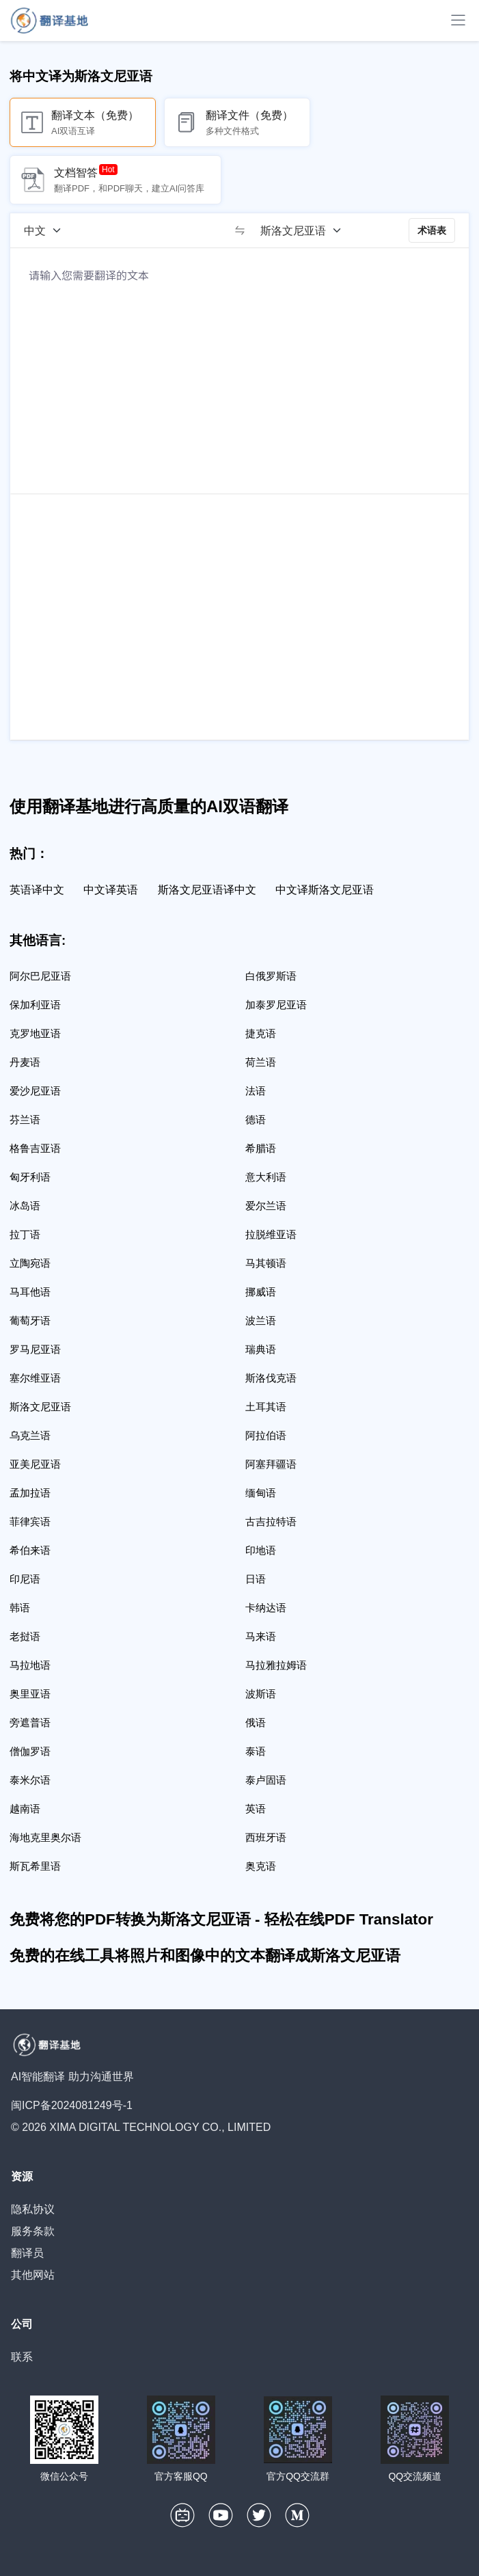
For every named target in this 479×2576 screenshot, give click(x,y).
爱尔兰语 (265, 1205)
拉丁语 (25, 1234)
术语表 (432, 230)
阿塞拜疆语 (271, 1464)
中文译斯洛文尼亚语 (324, 890)
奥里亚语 (30, 1694)
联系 (22, 2357)
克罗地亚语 (35, 1033)
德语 (255, 1119)
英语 (255, 1808)
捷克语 (260, 1033)
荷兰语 (260, 1062)
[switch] (240, 230)
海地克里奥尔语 (45, 1837)
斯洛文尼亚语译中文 (207, 890)
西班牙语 (265, 1837)
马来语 (260, 1636)
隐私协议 (33, 2209)
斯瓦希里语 (35, 1866)
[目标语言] (305, 230)
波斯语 (260, 1694)
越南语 (25, 1808)
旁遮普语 (30, 1722)
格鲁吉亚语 (35, 1148)
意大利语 (265, 1177)
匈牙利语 (30, 1177)
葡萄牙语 (30, 1320)
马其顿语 (265, 1263)
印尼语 (25, 1579)
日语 (255, 1579)
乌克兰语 (30, 1435)
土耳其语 (265, 1406)
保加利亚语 (35, 1004)
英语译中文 (37, 890)
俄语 (255, 1722)
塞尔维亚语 (35, 1378)
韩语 (20, 1607)
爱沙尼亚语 (35, 1091)
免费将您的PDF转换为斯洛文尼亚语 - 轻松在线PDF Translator (221, 1919)
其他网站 (33, 2275)
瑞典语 (260, 1349)
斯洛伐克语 (271, 1378)
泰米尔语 (30, 1780)
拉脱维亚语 (271, 1234)
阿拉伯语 (265, 1435)
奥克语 (260, 1866)
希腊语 (260, 1148)
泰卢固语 (265, 1780)
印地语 (260, 1550)
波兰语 (260, 1320)
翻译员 (27, 2253)
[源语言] (47, 230)
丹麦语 (25, 1062)
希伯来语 (30, 1550)
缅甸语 (260, 1493)
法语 (255, 1091)
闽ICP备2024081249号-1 (72, 2105)
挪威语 (260, 1292)
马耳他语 (30, 1292)
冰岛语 (25, 1205)
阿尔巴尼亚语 (40, 976)
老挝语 (25, 1636)
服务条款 (33, 2231)
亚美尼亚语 (35, 1464)
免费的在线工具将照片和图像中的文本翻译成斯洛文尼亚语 (205, 1955)
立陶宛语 (30, 1263)
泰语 (255, 1751)
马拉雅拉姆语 (276, 1665)
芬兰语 (25, 1119)
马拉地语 (30, 1665)
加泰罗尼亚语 (276, 1004)
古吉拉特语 (271, 1521)
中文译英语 (110, 890)
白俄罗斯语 (271, 976)
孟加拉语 (30, 1493)
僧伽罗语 (30, 1751)
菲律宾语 (30, 1521)
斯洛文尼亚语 (40, 1406)
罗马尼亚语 (35, 1349)
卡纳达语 (265, 1607)
